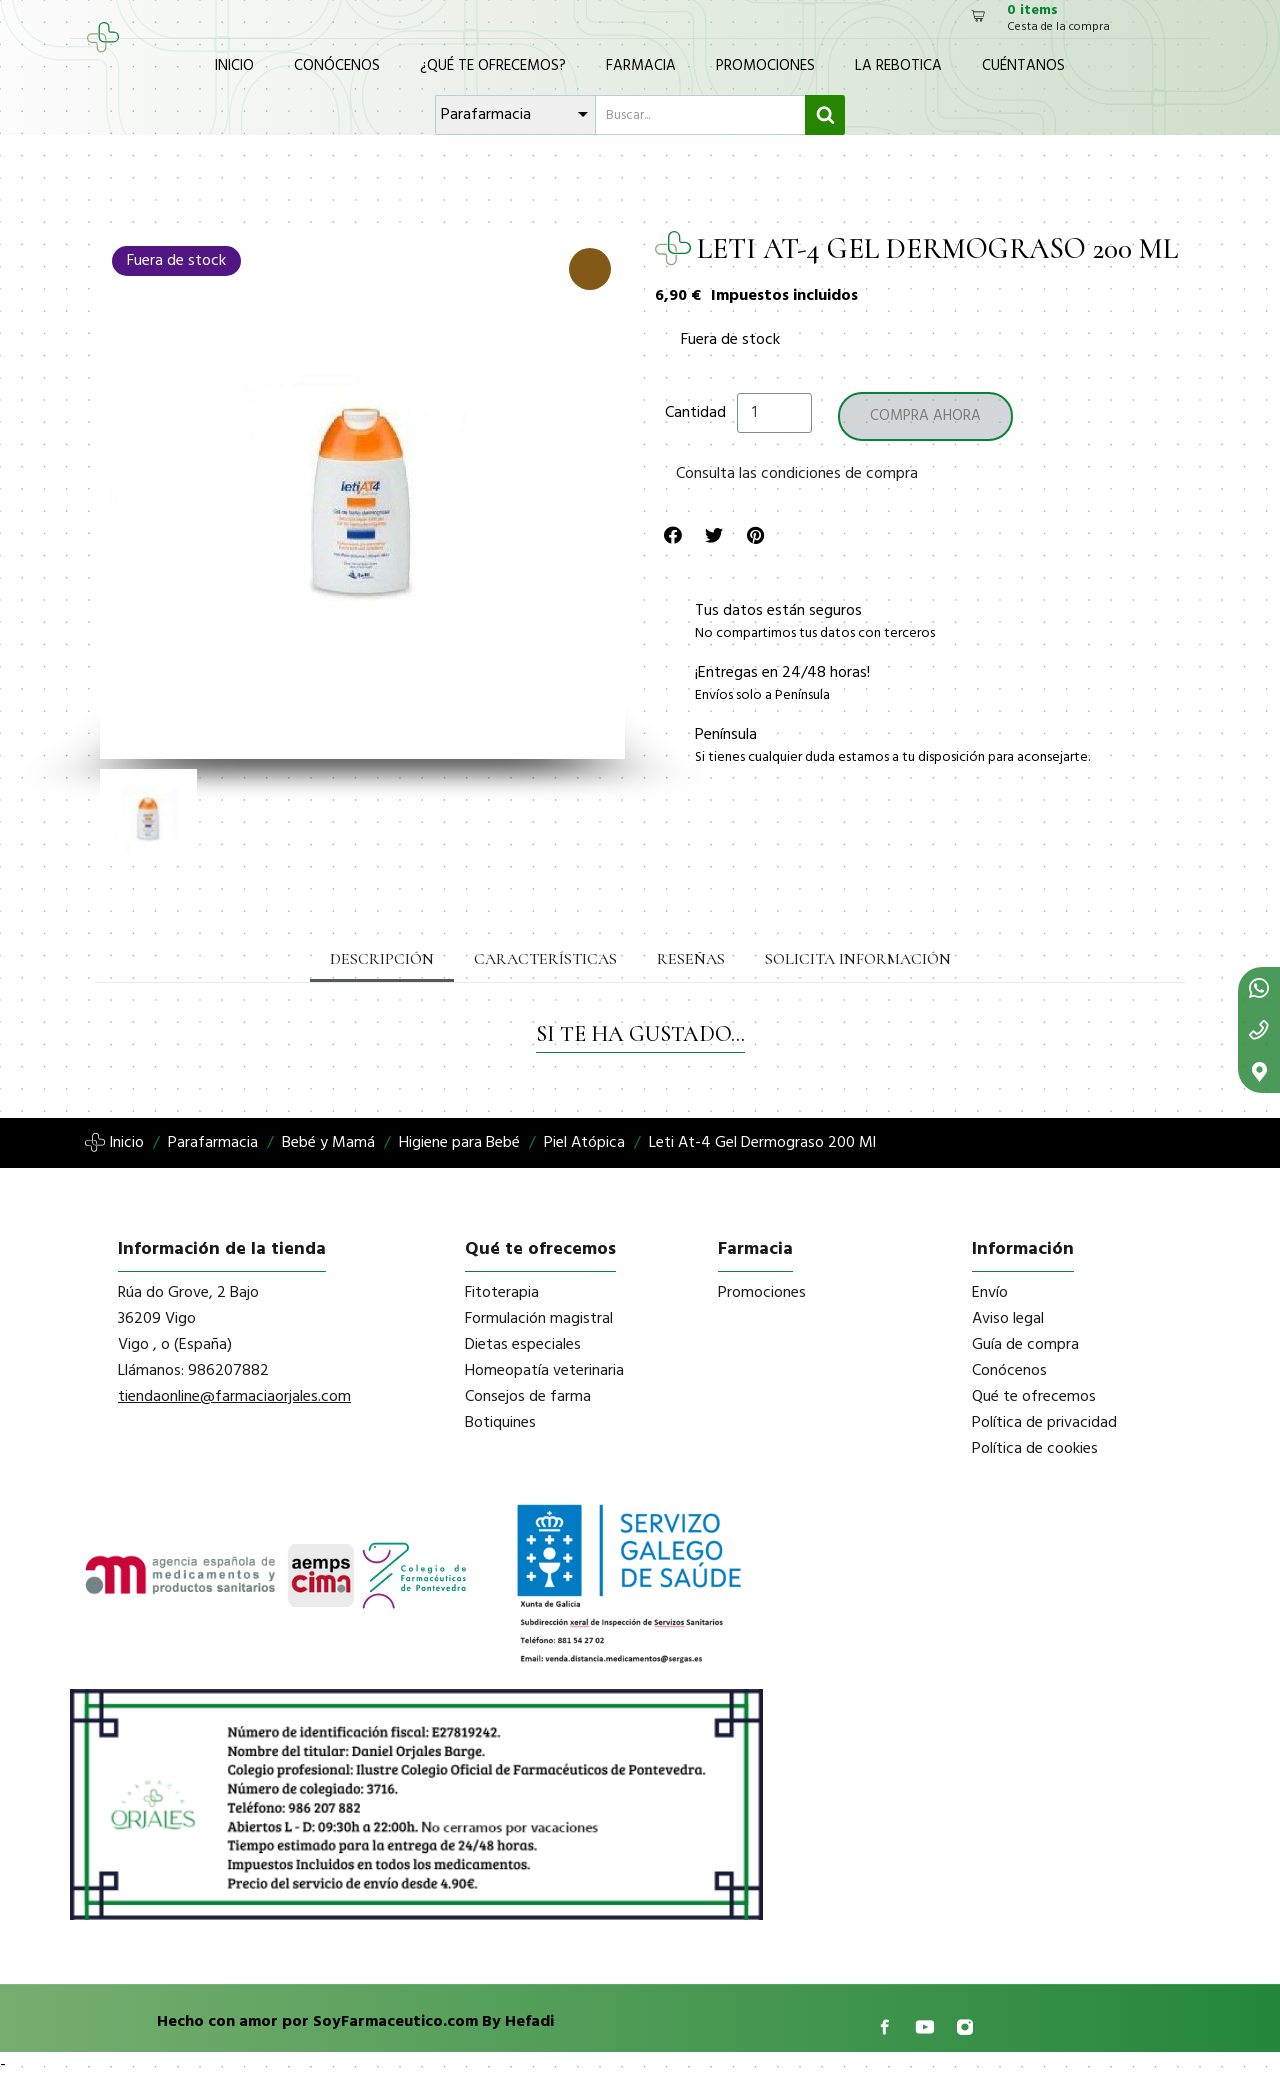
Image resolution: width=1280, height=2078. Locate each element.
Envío (990, 1293)
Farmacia (641, 66)
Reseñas (691, 959)
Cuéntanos (1023, 66)
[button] (113, 497)
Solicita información (858, 959)
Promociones (765, 66)
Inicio (234, 66)
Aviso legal (1008, 1319)
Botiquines (500, 1423)
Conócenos (337, 66)
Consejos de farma (528, 1397)
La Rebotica (898, 66)
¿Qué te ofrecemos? (493, 66)
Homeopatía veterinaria (544, 1371)
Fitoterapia (502, 1293)
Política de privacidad (1044, 1423)
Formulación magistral (539, 1319)
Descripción (382, 959)
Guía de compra (1025, 1345)
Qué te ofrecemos (1034, 1397)
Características (545, 959)
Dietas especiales (523, 1345)
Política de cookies (1035, 1449)
